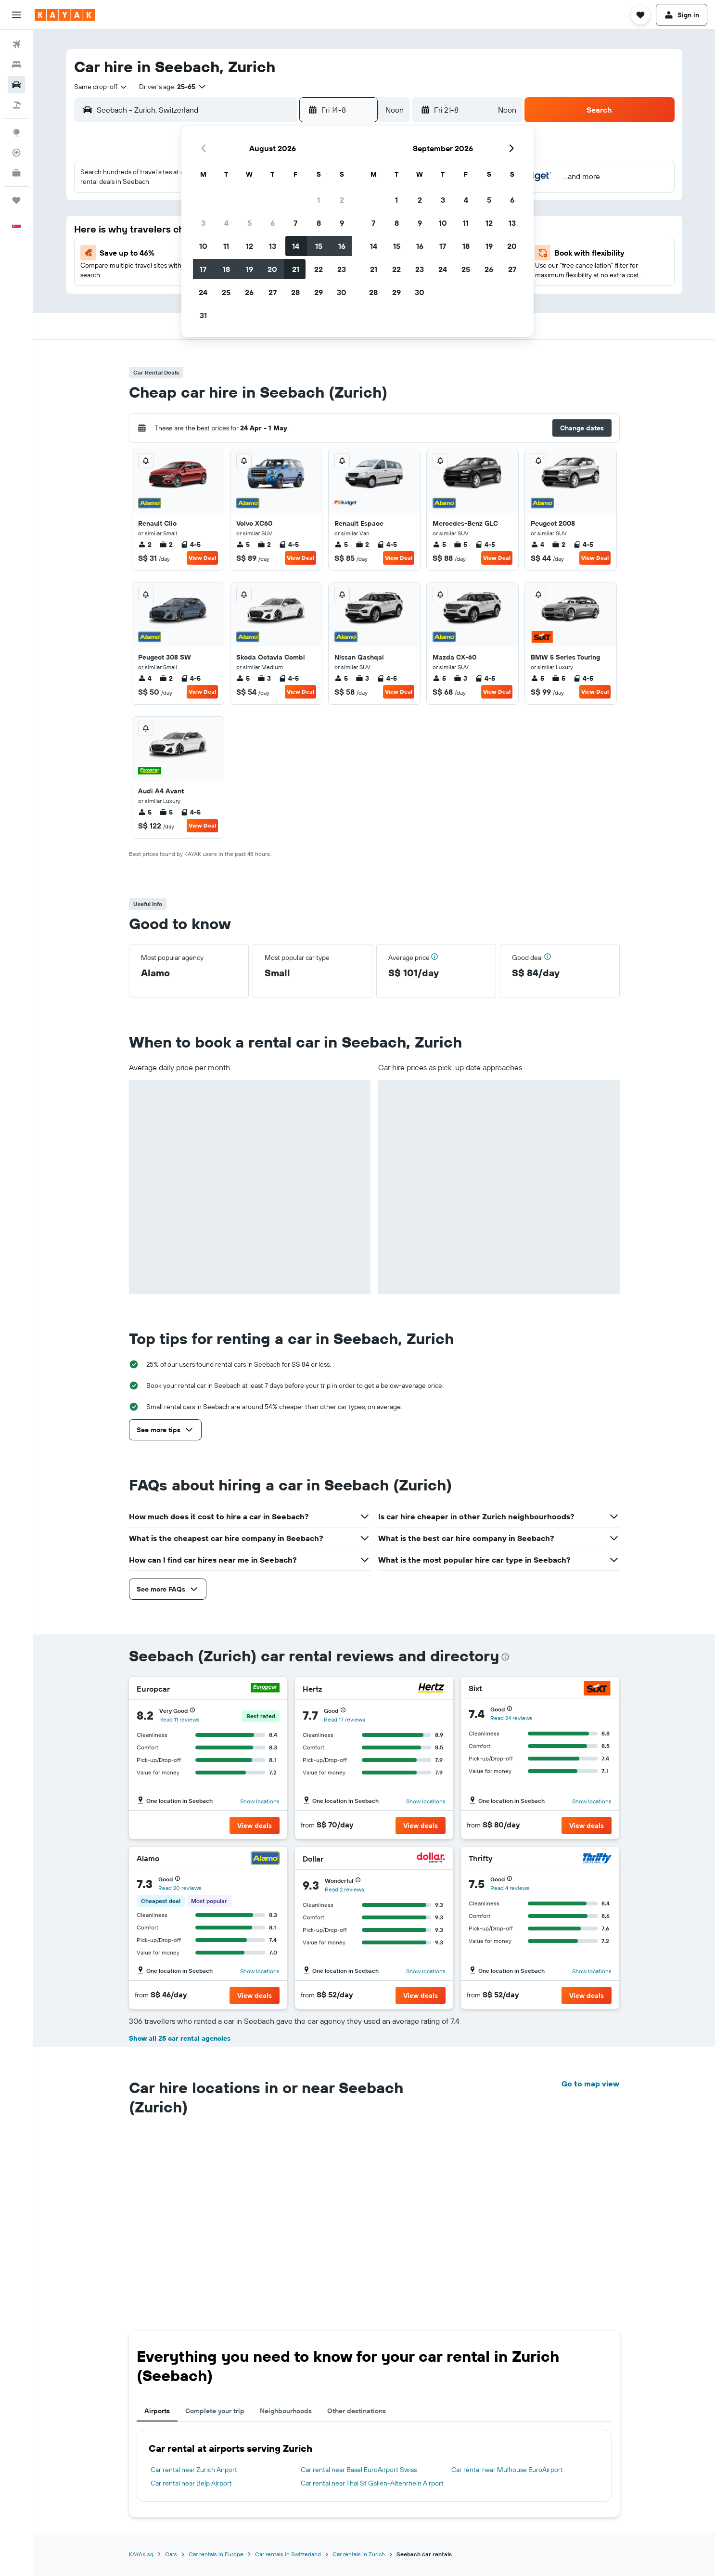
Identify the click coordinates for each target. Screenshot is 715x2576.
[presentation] (505, 1657)
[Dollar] (431, 1859)
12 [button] (249, 246)
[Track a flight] (16, 152)
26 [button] (249, 292)
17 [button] (203, 269)
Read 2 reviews (344, 1889)
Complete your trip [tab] (214, 2242)
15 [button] (318, 246)
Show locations (260, 1801)
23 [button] (341, 269)
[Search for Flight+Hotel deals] (16, 105)
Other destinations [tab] (356, 2242)
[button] (16, 15)
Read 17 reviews (344, 1719)
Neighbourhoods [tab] (286, 2242)
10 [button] (203, 246)
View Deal (202, 557)
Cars (171, 2385)
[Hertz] (431, 1689)
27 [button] (272, 292)
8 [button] (319, 223)
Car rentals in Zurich (358, 2385)
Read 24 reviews (511, 1718)
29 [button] (318, 292)
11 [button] (226, 246)
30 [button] (341, 292)
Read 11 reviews (179, 1719)
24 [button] (203, 292)
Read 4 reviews (510, 1887)
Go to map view (590, 2083)
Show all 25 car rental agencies (179, 2038)
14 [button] (295, 246)
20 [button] (272, 269)
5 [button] (249, 223)
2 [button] (342, 200)
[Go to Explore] (16, 132)
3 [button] (203, 223)
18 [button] (226, 269)
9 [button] (342, 223)
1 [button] (318, 200)
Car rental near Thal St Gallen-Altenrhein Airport (372, 2314)
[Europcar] (265, 1689)
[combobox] (101, 86)
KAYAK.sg (141, 2385)
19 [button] (249, 269)
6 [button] (272, 223)
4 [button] (226, 223)
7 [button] (295, 223)
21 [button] (295, 269)
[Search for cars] (16, 84)
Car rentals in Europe (216, 2385)
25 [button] (226, 292)
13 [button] (272, 246)
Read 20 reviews (180, 1887)
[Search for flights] (16, 44)
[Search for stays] (16, 64)
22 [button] (318, 269)
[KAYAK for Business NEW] (16, 172)
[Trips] (16, 200)
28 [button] (295, 292)
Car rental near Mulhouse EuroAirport (507, 2301)
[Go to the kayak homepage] (65, 15)
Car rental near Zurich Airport (194, 2301)
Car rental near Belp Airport (191, 2314)
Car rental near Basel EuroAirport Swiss (359, 2301)
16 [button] (341, 246)
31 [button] (203, 315)
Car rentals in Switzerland (288, 2385)
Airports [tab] (157, 2242)
